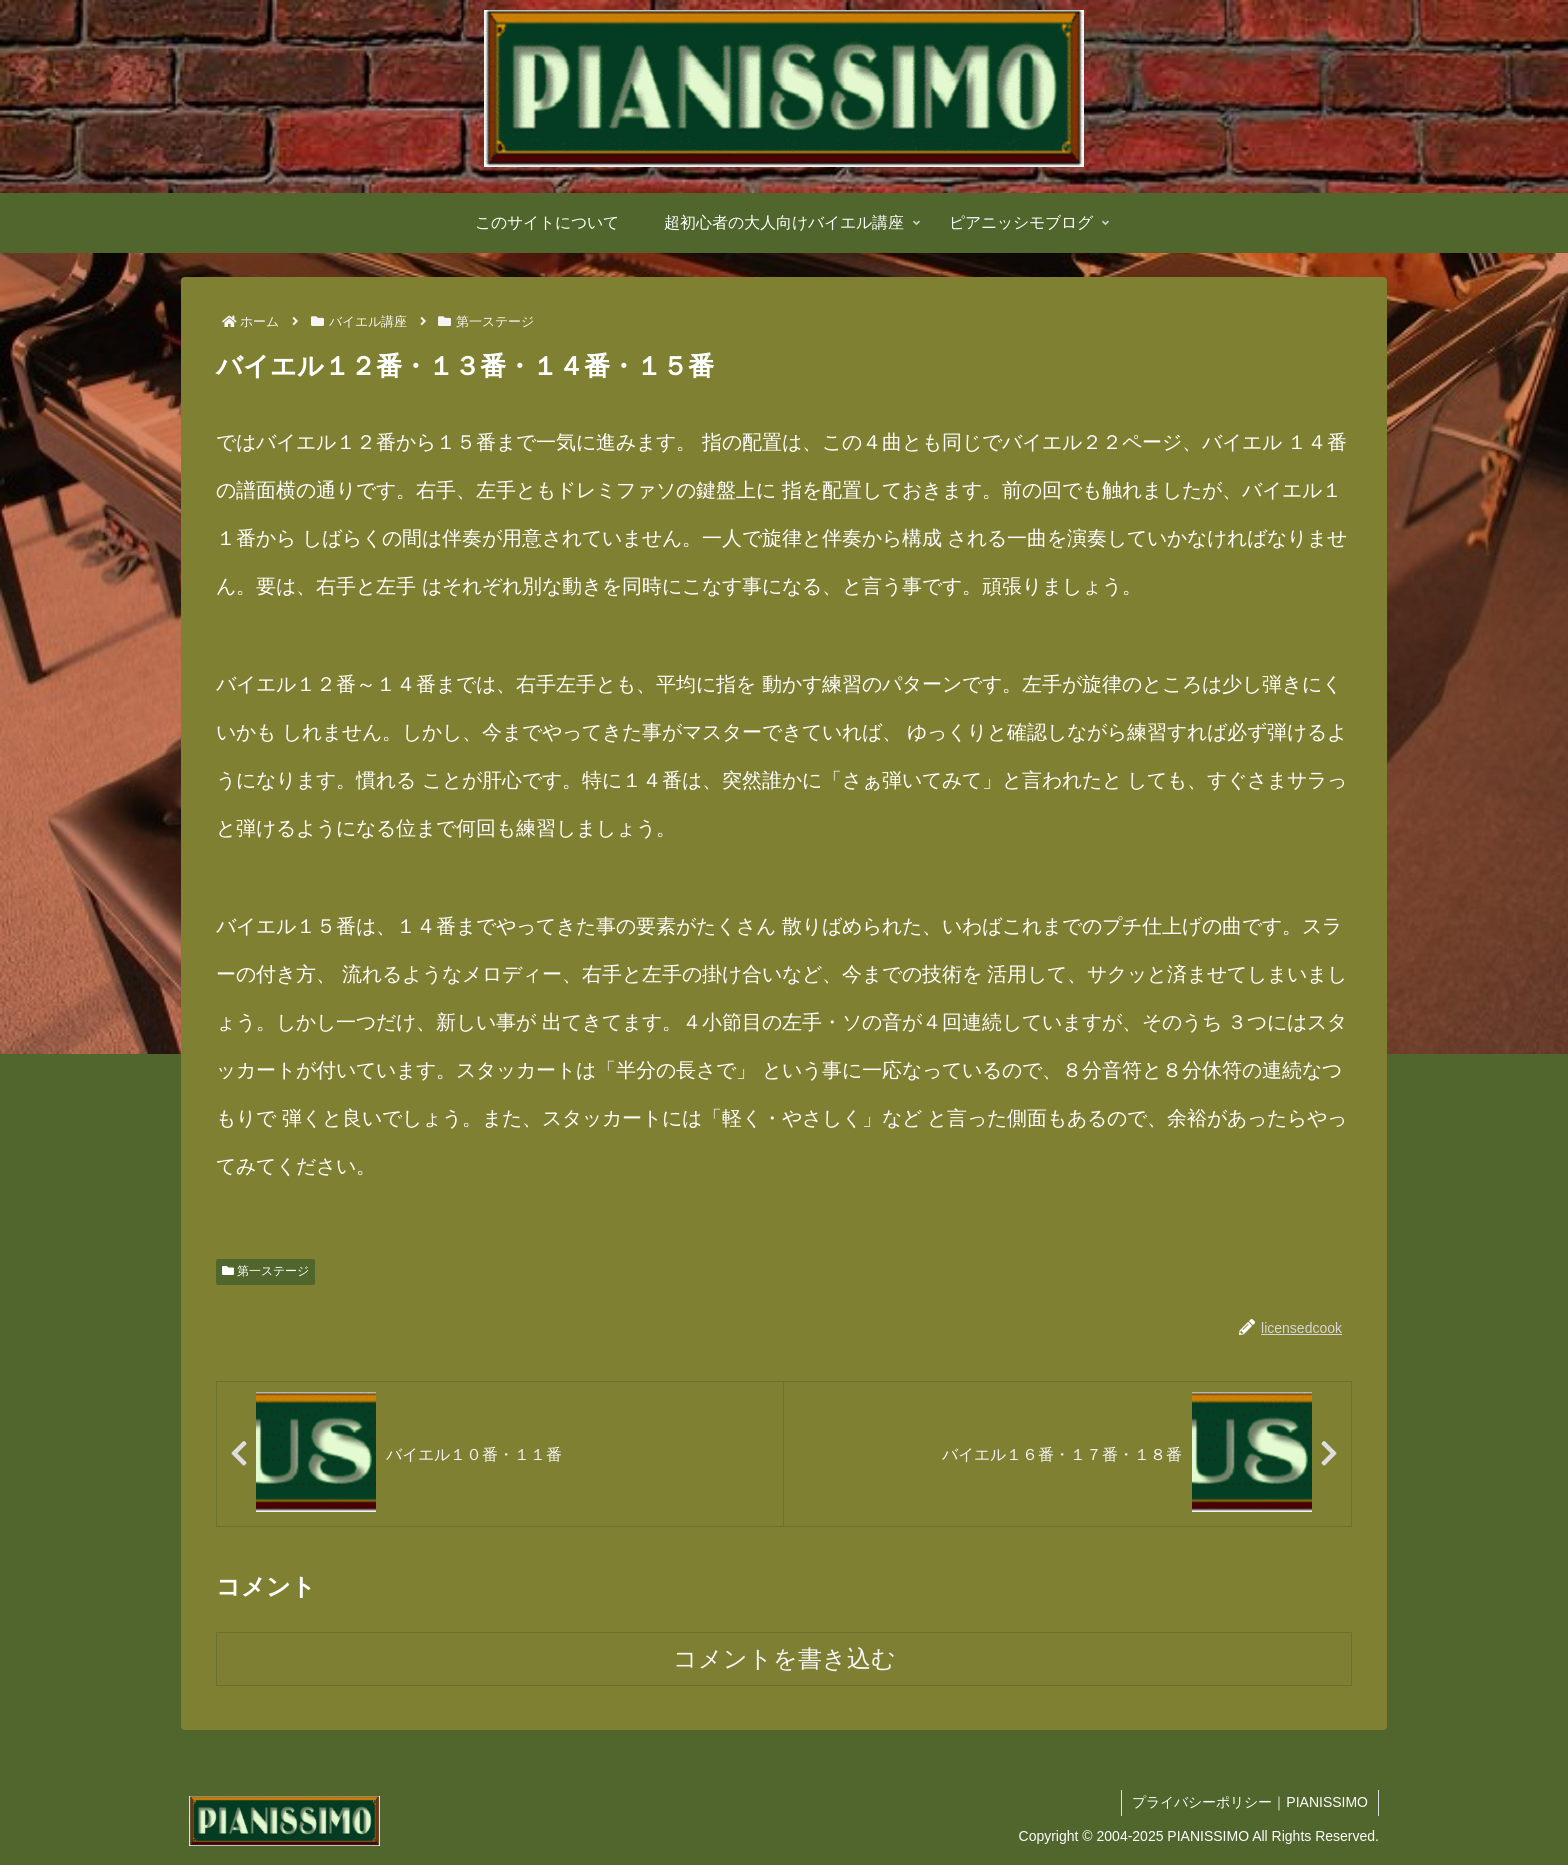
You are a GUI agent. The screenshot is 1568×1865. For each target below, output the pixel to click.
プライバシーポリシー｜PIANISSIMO (1250, 1802)
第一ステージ (265, 1271)
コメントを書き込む (784, 1658)
